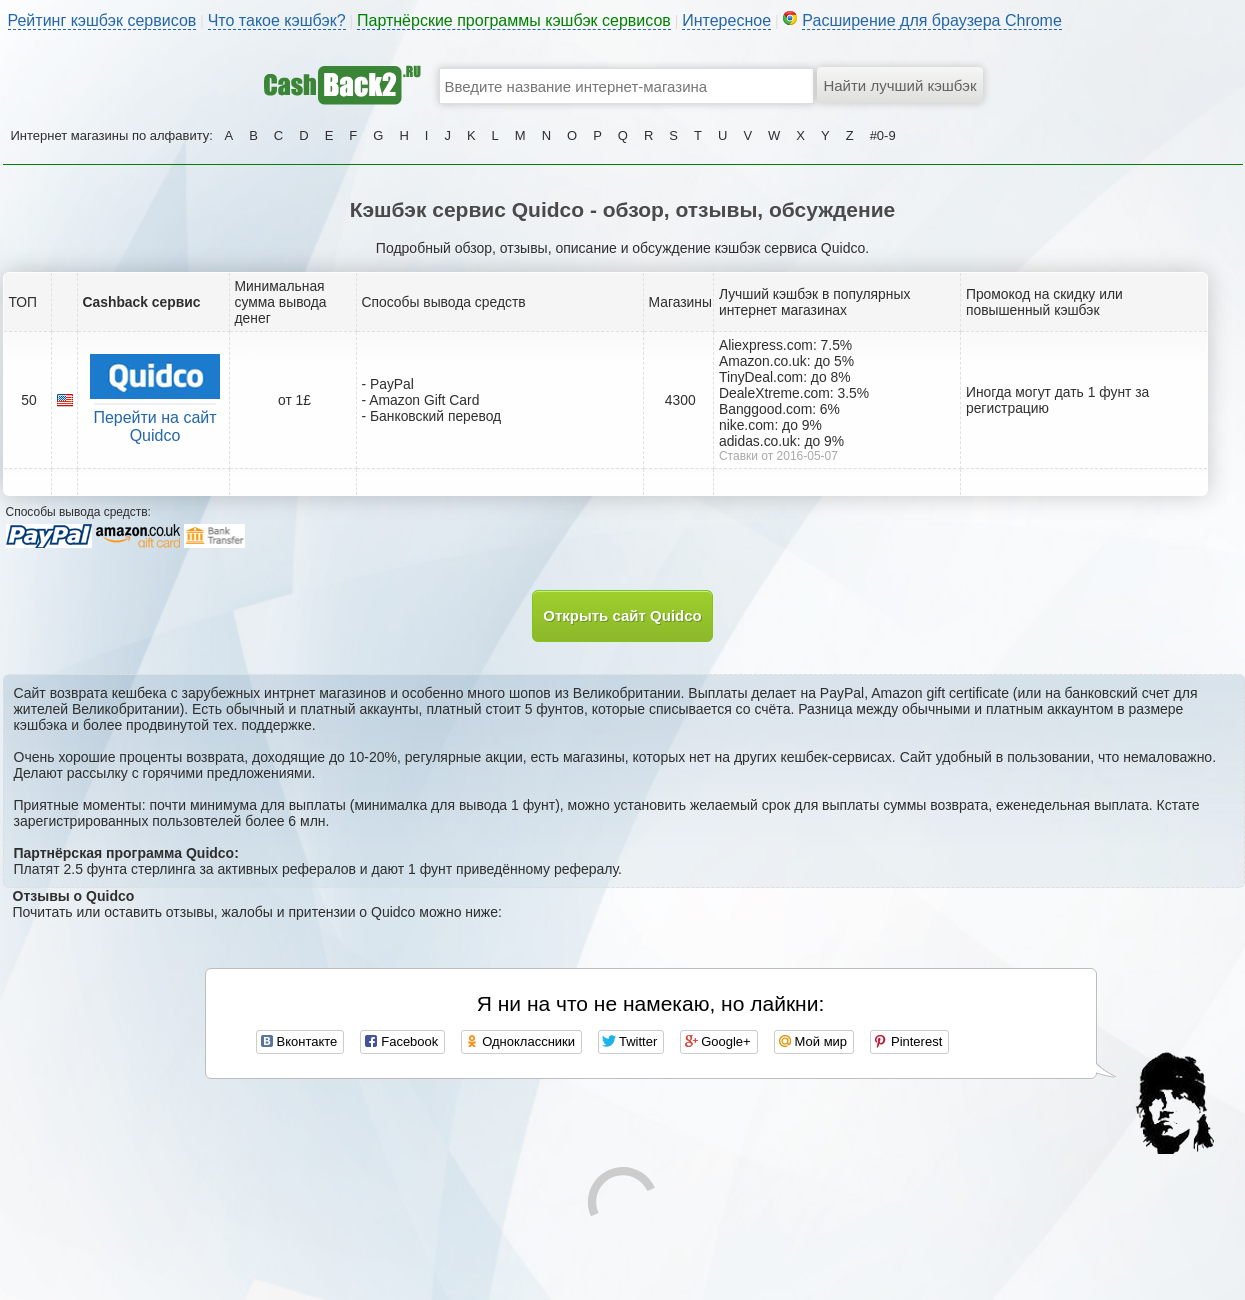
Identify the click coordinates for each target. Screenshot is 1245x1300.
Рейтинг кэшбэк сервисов (102, 20)
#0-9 (883, 135)
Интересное (726, 20)
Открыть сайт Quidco (622, 615)
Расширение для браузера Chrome (932, 20)
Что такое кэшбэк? (277, 20)
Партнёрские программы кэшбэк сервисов (514, 20)
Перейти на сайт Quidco (154, 426)
